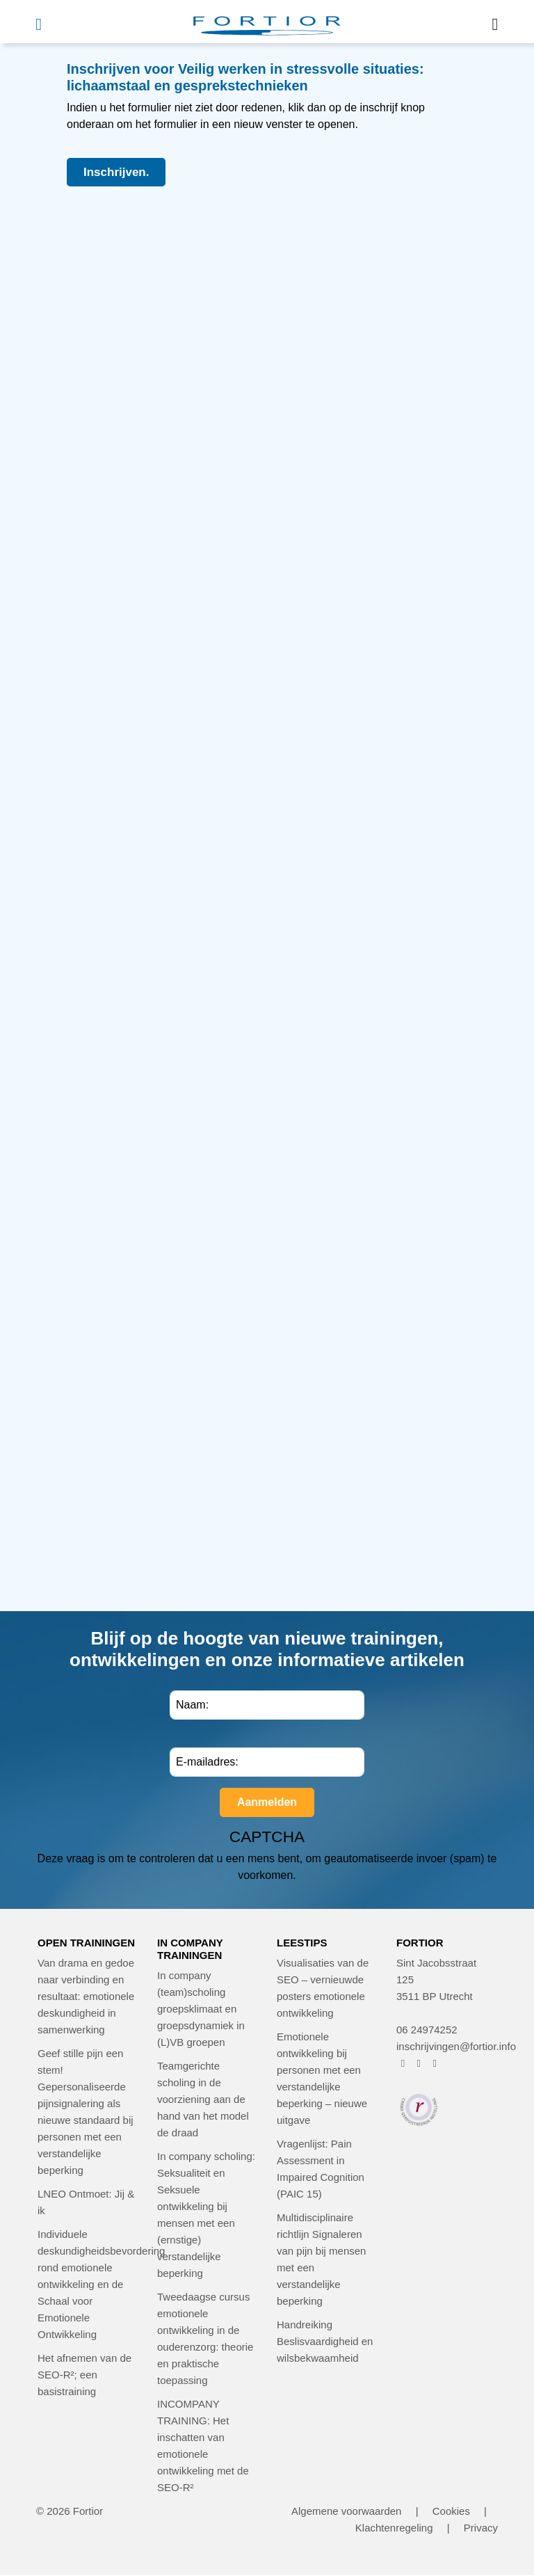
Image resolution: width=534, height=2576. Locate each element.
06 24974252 (427, 2029)
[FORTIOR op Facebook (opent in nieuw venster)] (403, 2063)
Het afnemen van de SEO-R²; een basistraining (84, 2374)
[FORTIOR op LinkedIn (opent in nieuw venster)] (435, 2063)
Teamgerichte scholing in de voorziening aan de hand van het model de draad (203, 2099)
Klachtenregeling (394, 2528)
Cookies (451, 2511)
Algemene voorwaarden (346, 2511)
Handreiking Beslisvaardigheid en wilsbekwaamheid (325, 2341)
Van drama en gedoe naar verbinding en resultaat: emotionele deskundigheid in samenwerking (86, 1996)
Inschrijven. (116, 172)
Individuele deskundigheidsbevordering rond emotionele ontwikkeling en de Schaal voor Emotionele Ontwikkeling (101, 2284)
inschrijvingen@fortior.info (456, 2046)
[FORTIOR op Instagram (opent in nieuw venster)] (419, 2063)
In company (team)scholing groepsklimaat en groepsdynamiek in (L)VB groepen (201, 2008)
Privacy (481, 2528)
